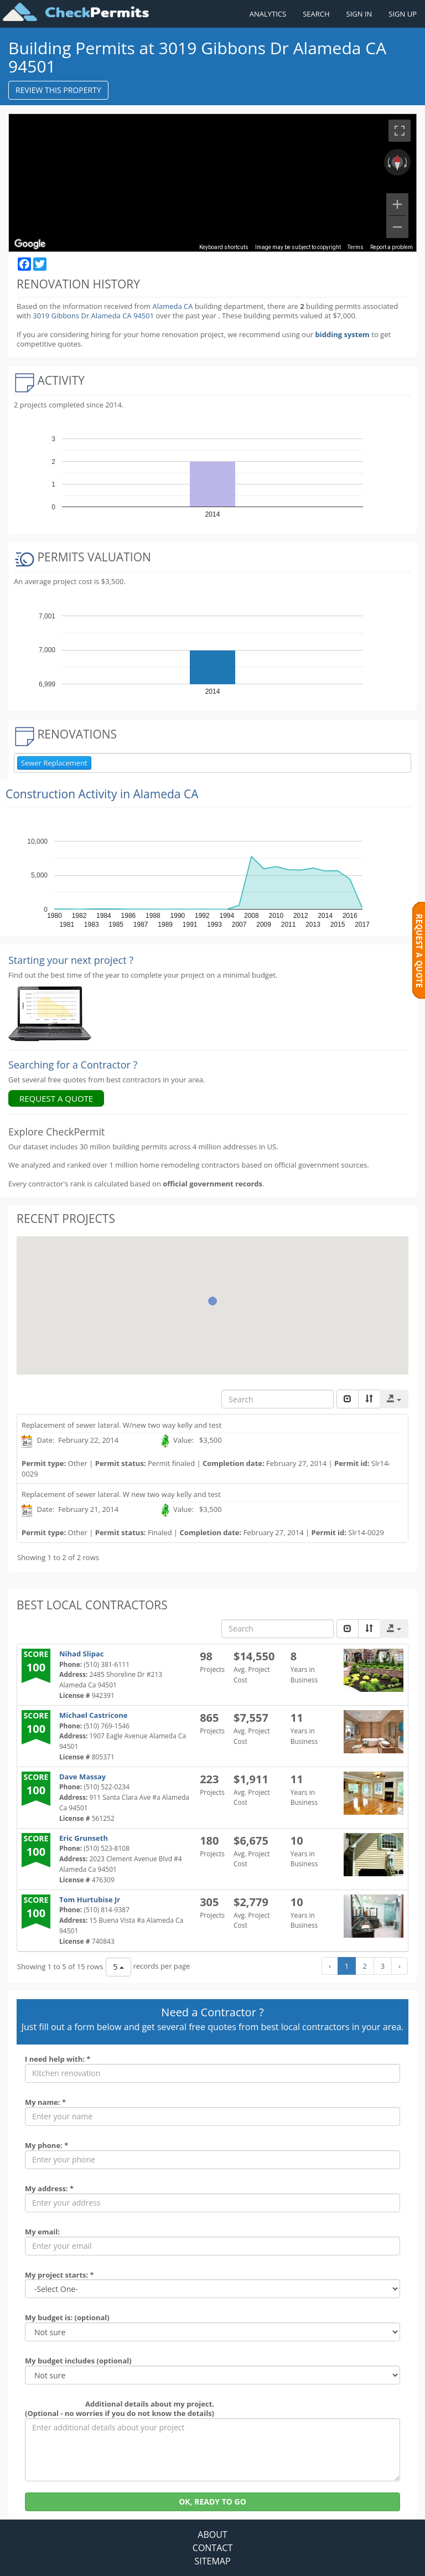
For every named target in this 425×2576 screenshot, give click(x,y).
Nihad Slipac (81, 1654)
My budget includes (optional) (78, 2361)
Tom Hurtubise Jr (89, 1899)
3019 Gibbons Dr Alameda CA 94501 (94, 316)
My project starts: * (59, 2275)
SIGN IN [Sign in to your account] (359, 14)
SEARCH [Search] (316, 14)
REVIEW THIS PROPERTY (58, 90)
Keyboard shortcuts (223, 247)
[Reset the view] (397, 162)
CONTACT (212, 2548)
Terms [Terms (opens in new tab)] (356, 247)
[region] (212, 182)
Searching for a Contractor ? (72, 1064)
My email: (42, 2232)
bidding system (342, 334)
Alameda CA (172, 306)
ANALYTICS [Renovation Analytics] (268, 14)
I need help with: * (57, 2059)
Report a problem (391, 247)
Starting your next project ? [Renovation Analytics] (70, 960)
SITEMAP (212, 2561)
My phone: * (46, 2145)
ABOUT (212, 2534)
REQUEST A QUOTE (56, 1098)
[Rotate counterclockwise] (388, 162)
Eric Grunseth (83, 1838)
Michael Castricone (93, 1715)
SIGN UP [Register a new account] (402, 14)
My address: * (49, 2188)
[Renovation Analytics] (49, 1013)
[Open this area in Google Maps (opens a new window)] (30, 244)
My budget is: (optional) (67, 2317)
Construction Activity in (102, 794)
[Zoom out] (397, 227)
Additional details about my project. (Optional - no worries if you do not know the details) (119, 2408)
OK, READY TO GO (212, 2501)
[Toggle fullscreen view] (399, 131)
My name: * (45, 2102)
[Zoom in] (397, 204)
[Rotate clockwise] (407, 162)
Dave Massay (82, 1777)
